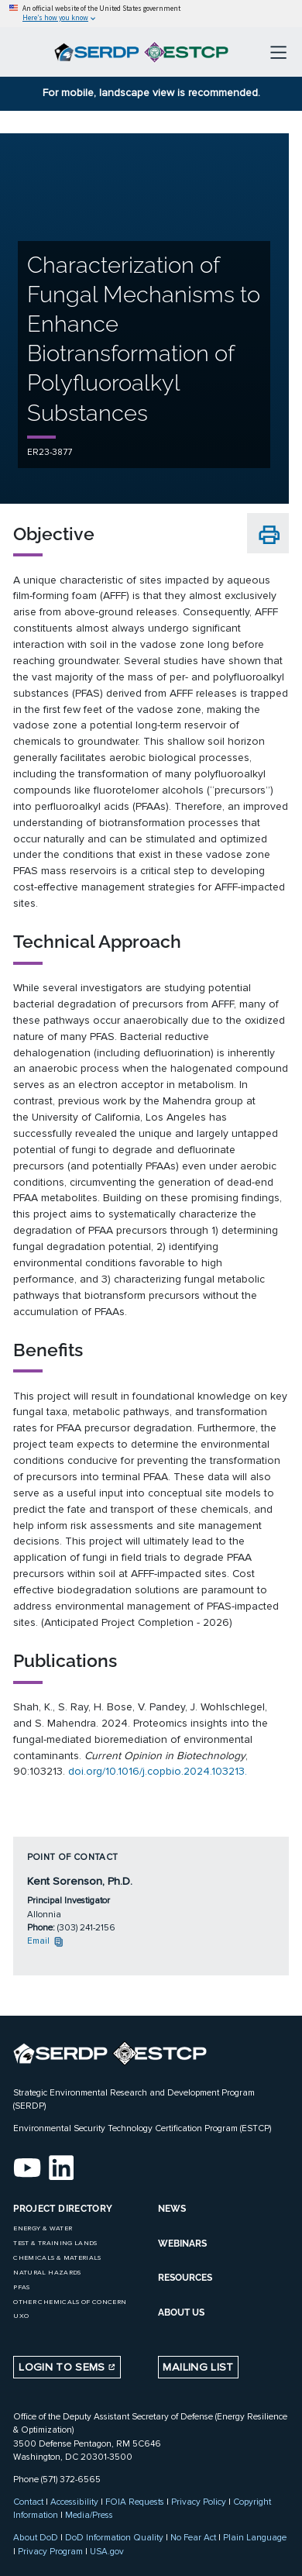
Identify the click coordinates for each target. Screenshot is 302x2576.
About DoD (35, 2537)
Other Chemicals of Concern (69, 2302)
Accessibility (74, 2501)
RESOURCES (185, 2277)
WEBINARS (182, 2243)
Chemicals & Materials (57, 2258)
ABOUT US (181, 2312)
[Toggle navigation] (278, 52)
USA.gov (107, 2551)
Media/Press (89, 2514)
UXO (21, 2316)
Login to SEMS (67, 2367)
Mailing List (198, 2367)
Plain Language (255, 2537)
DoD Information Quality (114, 2537)
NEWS (172, 2208)
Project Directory (62, 2208)
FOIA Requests (134, 2501)
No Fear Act (193, 2537)
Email (46, 1940)
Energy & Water (42, 2228)
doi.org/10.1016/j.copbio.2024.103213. (157, 1771)
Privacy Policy (198, 2501)
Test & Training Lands (55, 2243)
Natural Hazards (47, 2272)
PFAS (21, 2287)
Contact (28, 2501)
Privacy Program (50, 2551)
